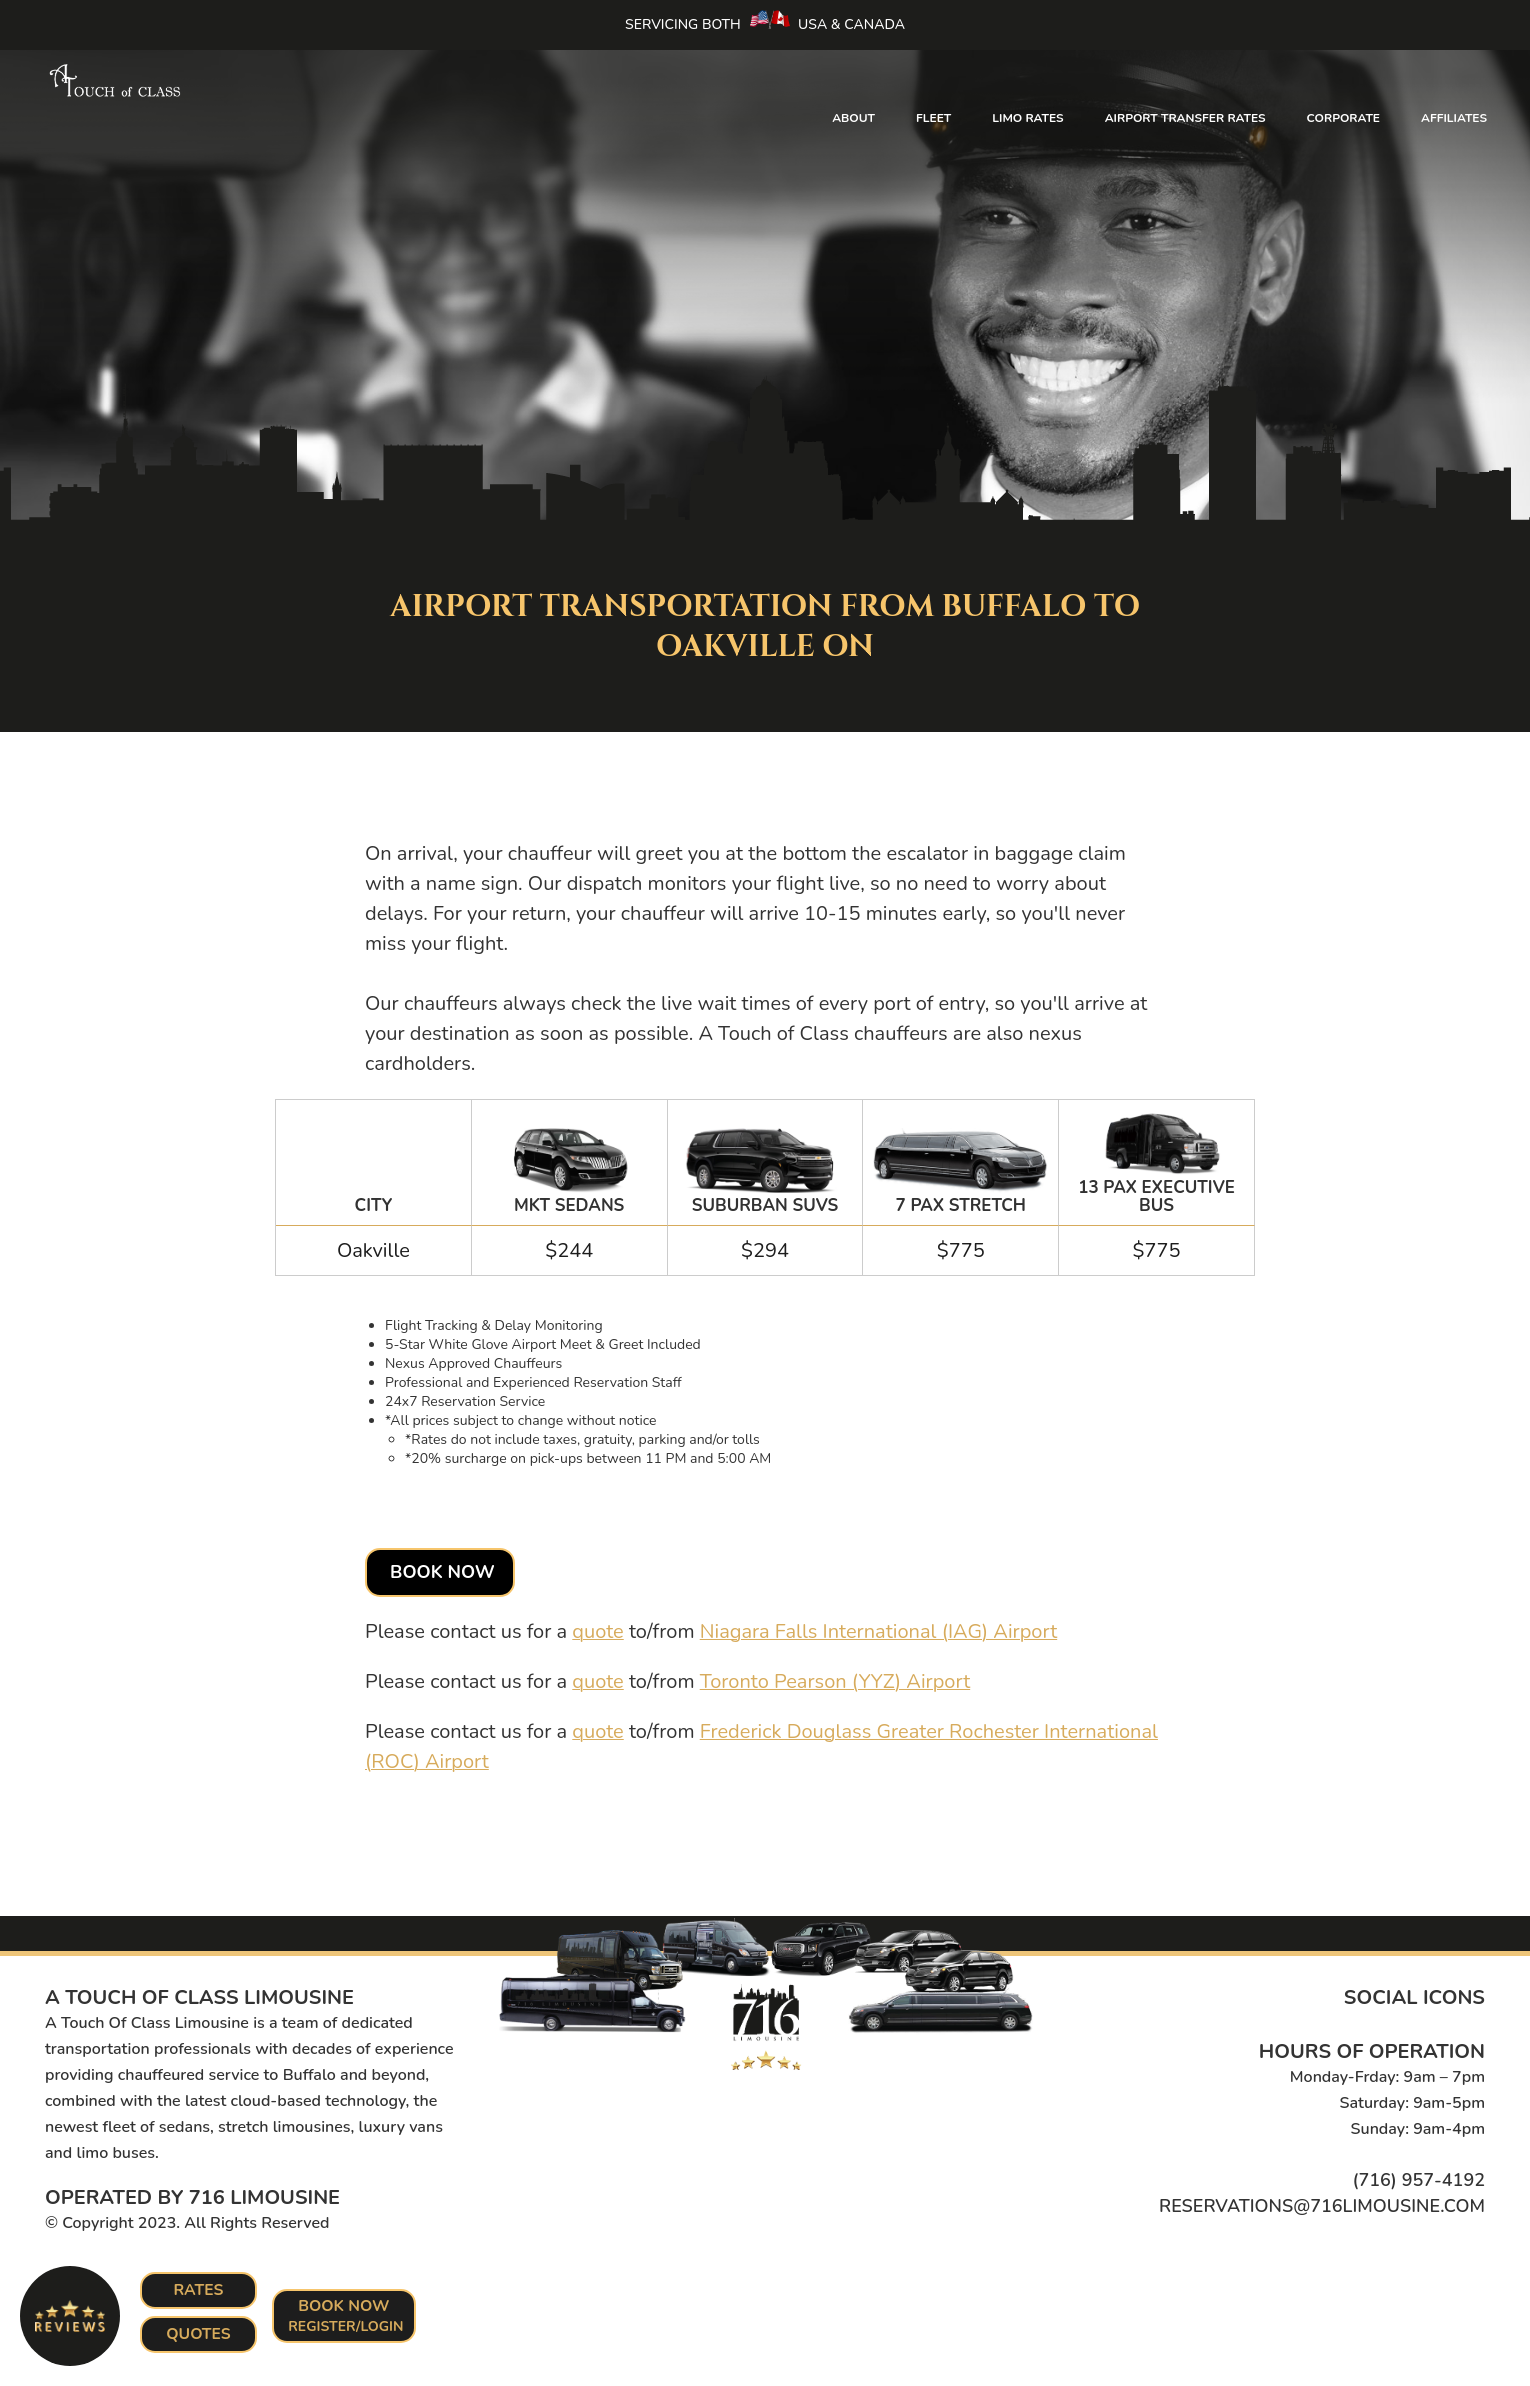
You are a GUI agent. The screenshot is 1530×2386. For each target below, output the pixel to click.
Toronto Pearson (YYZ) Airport (835, 1681)
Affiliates (1454, 118)
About (853, 118)
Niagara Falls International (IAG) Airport (879, 1631)
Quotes (199, 2334)
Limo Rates (1027, 118)
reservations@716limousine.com (1322, 2206)
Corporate (1343, 118)
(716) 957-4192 (1418, 2180)
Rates (198, 2290)
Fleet (933, 118)
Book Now (442, 1572)
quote (597, 1631)
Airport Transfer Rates (1185, 118)
